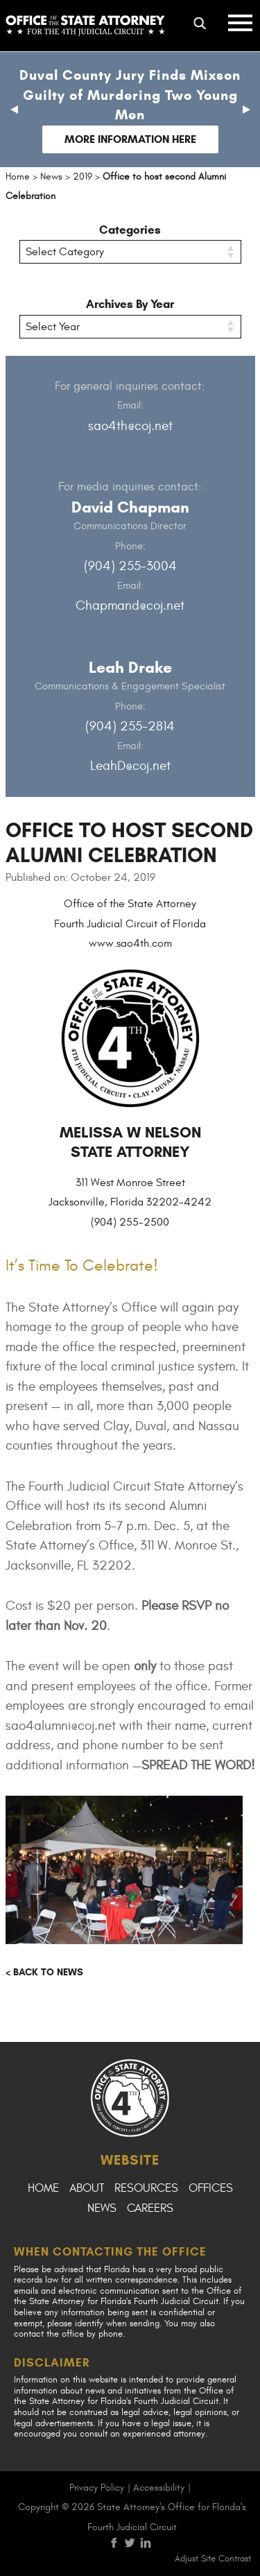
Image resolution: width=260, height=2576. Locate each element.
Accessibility (158, 2487)
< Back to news (44, 1972)
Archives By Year (130, 304)
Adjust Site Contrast (213, 2558)
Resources (146, 2188)
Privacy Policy (96, 2487)
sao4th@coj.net (130, 425)
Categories (130, 230)
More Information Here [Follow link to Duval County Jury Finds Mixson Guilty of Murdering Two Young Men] (130, 139)
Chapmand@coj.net (130, 605)
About (86, 2188)
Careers (150, 2208)
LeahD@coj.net (130, 765)
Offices (211, 2188)
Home (43, 2188)
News (101, 2208)
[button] (14, 109)
